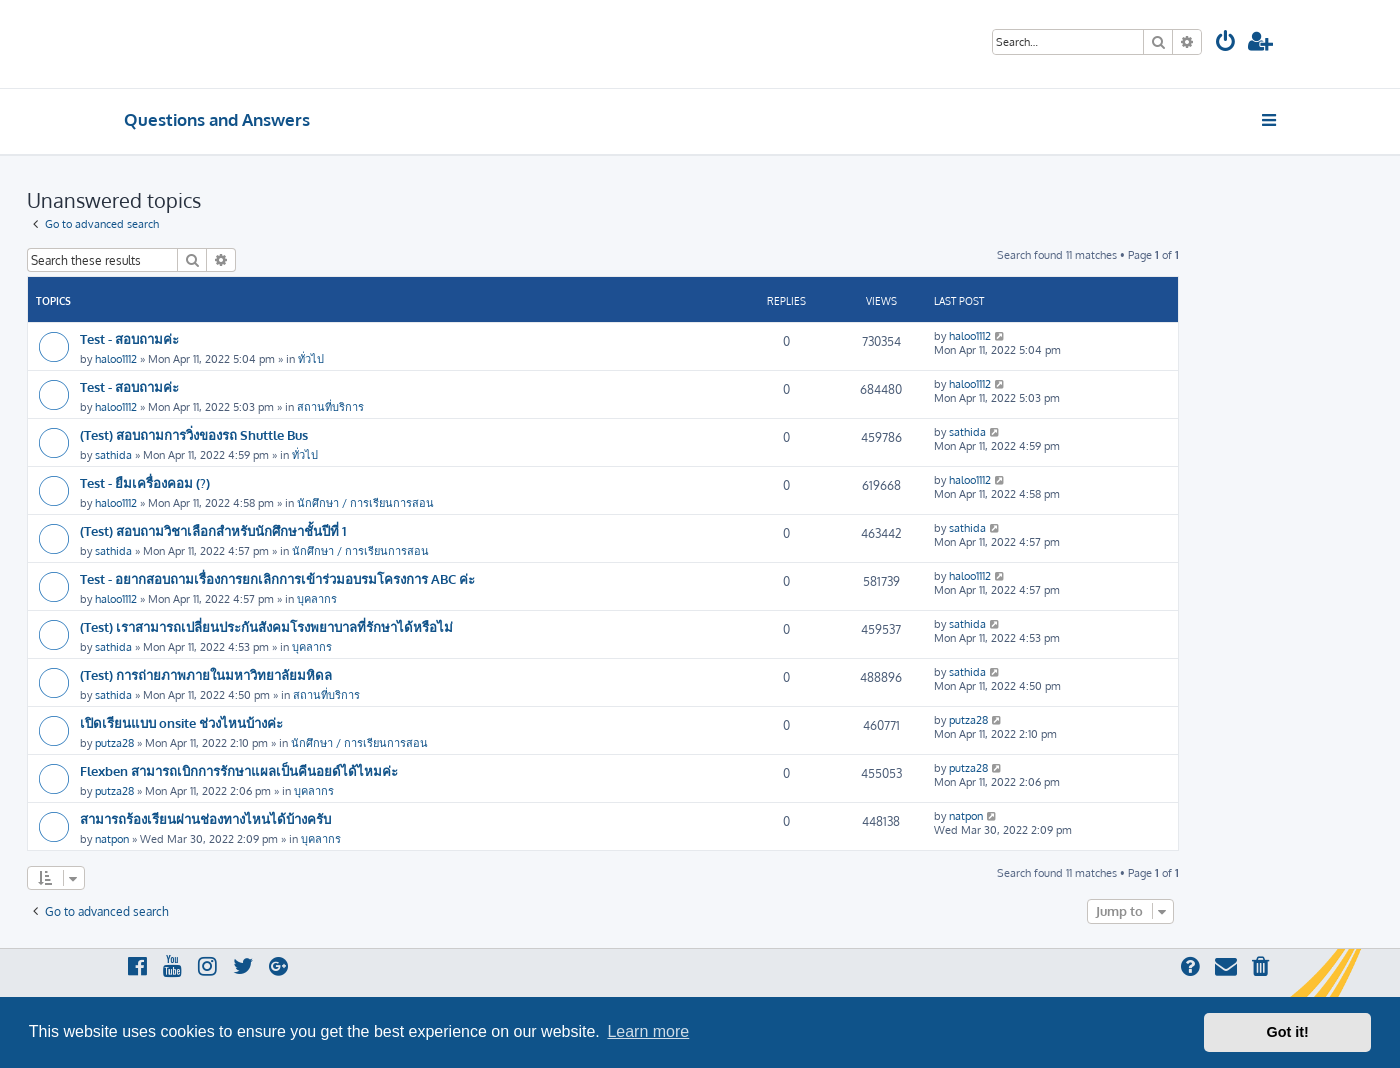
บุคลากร (317, 599)
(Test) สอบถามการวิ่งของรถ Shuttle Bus (194, 434)
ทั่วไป (311, 359)
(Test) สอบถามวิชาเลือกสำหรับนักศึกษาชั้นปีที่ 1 (213, 530)
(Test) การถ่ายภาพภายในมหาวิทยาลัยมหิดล (206, 674)
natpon (112, 839)
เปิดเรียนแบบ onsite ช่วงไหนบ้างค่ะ (181, 722)
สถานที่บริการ (330, 407)
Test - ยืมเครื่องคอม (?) (145, 482)
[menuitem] (1226, 43)
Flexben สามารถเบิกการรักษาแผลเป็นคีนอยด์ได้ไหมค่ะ (239, 770)
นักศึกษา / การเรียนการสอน (365, 503)
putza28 (114, 743)
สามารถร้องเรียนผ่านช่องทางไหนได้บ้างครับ (205, 818)
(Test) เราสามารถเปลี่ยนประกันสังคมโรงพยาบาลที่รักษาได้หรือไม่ (266, 626)
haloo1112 (116, 359)
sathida (113, 455)
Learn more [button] (648, 1031)
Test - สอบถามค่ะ (129, 338)
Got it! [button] (1288, 1032)
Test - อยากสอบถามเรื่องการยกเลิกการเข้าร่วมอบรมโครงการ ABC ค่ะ (277, 578)
